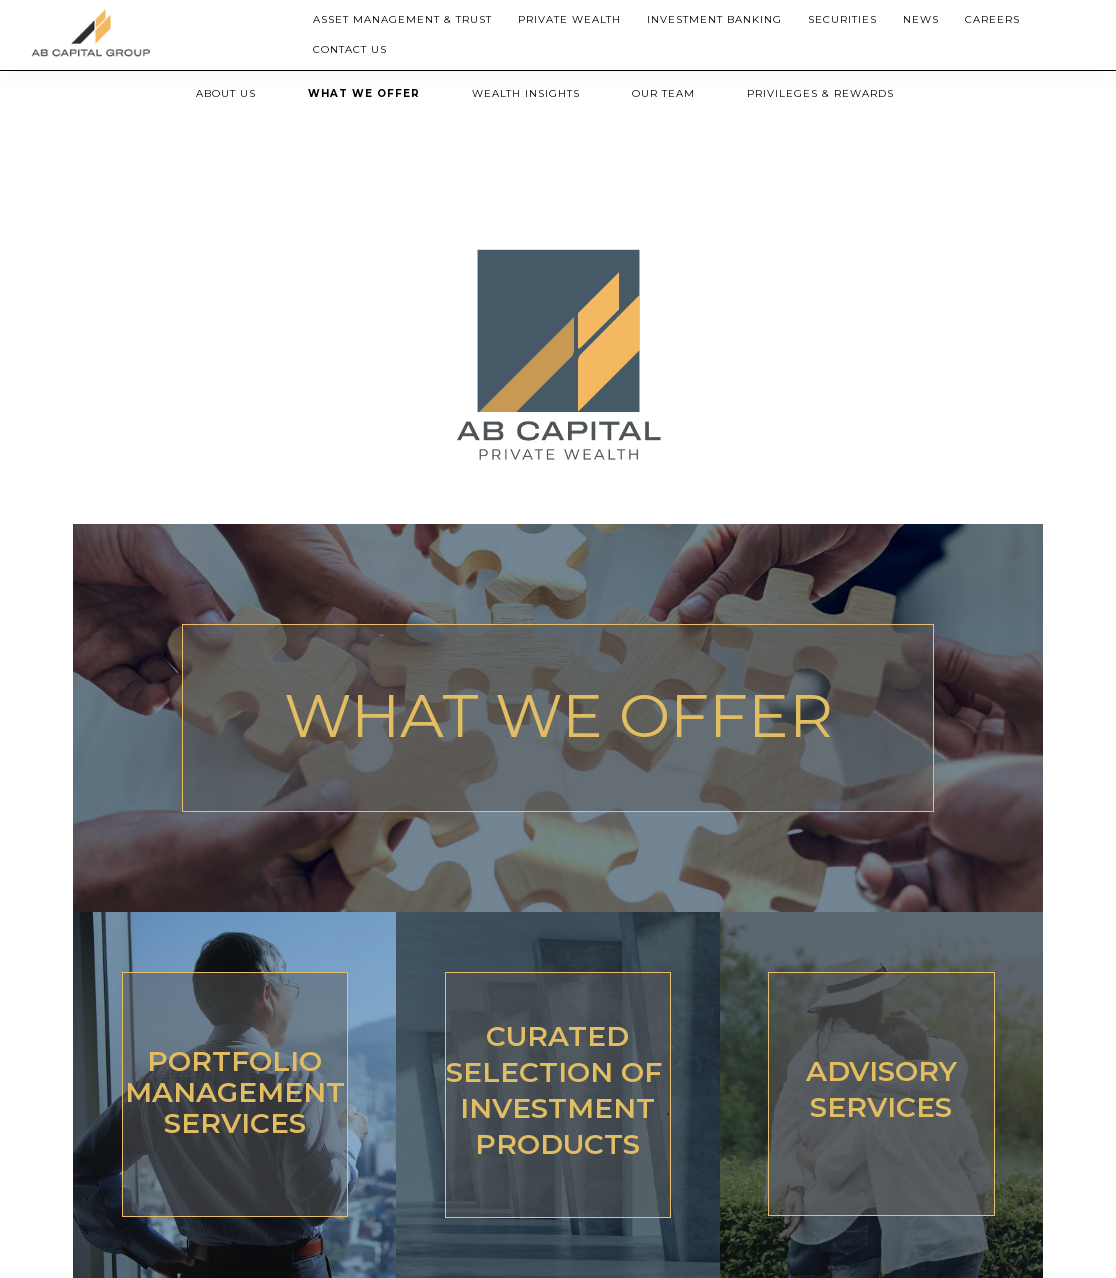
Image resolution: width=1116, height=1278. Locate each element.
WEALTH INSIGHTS (526, 93)
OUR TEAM (663, 93)
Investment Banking (714, 19)
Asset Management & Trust (402, 19)
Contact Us (350, 49)
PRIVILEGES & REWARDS (820, 93)
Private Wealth (569, 19)
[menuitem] (402, 20)
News (921, 19)
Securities (842, 19)
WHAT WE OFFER (364, 93)
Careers (992, 19)
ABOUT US (226, 93)
